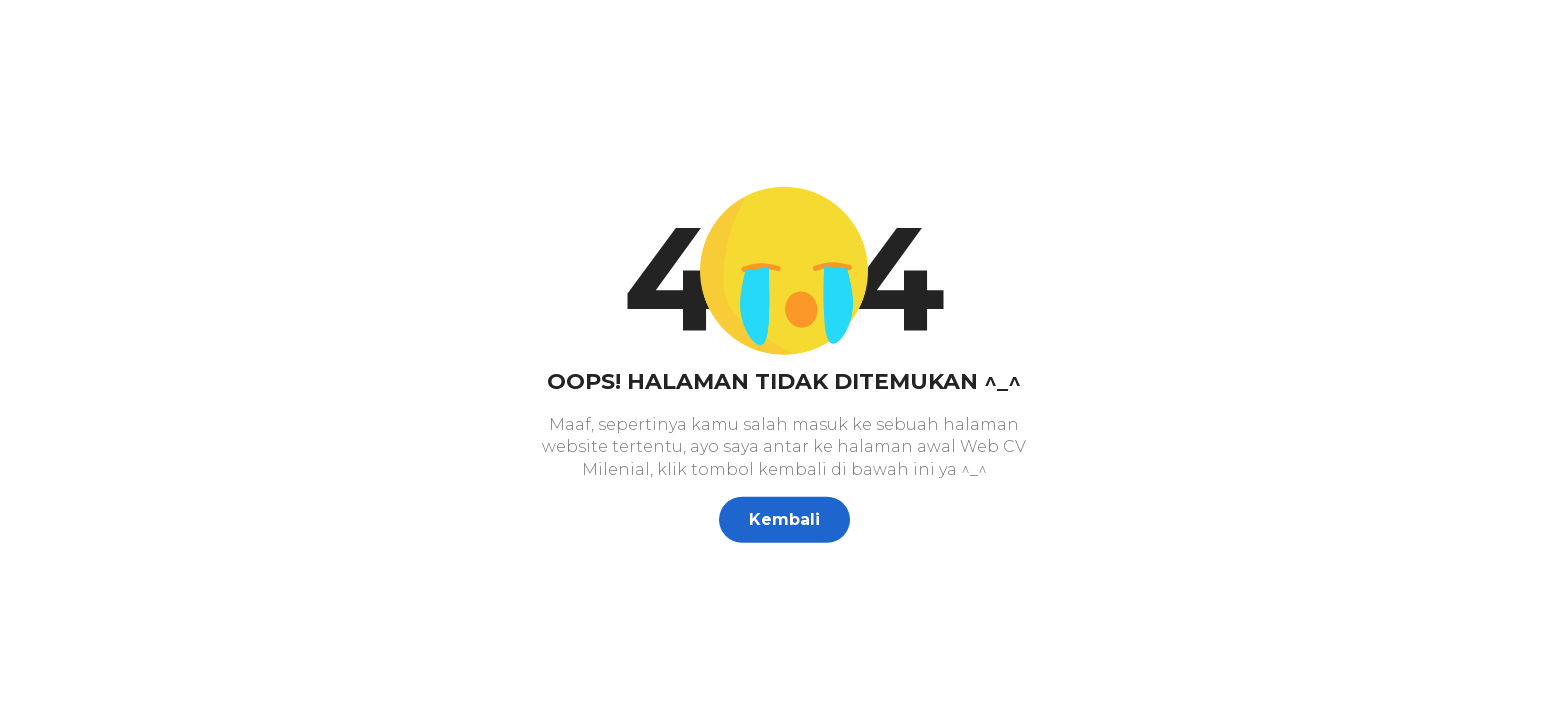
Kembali (784, 519)
